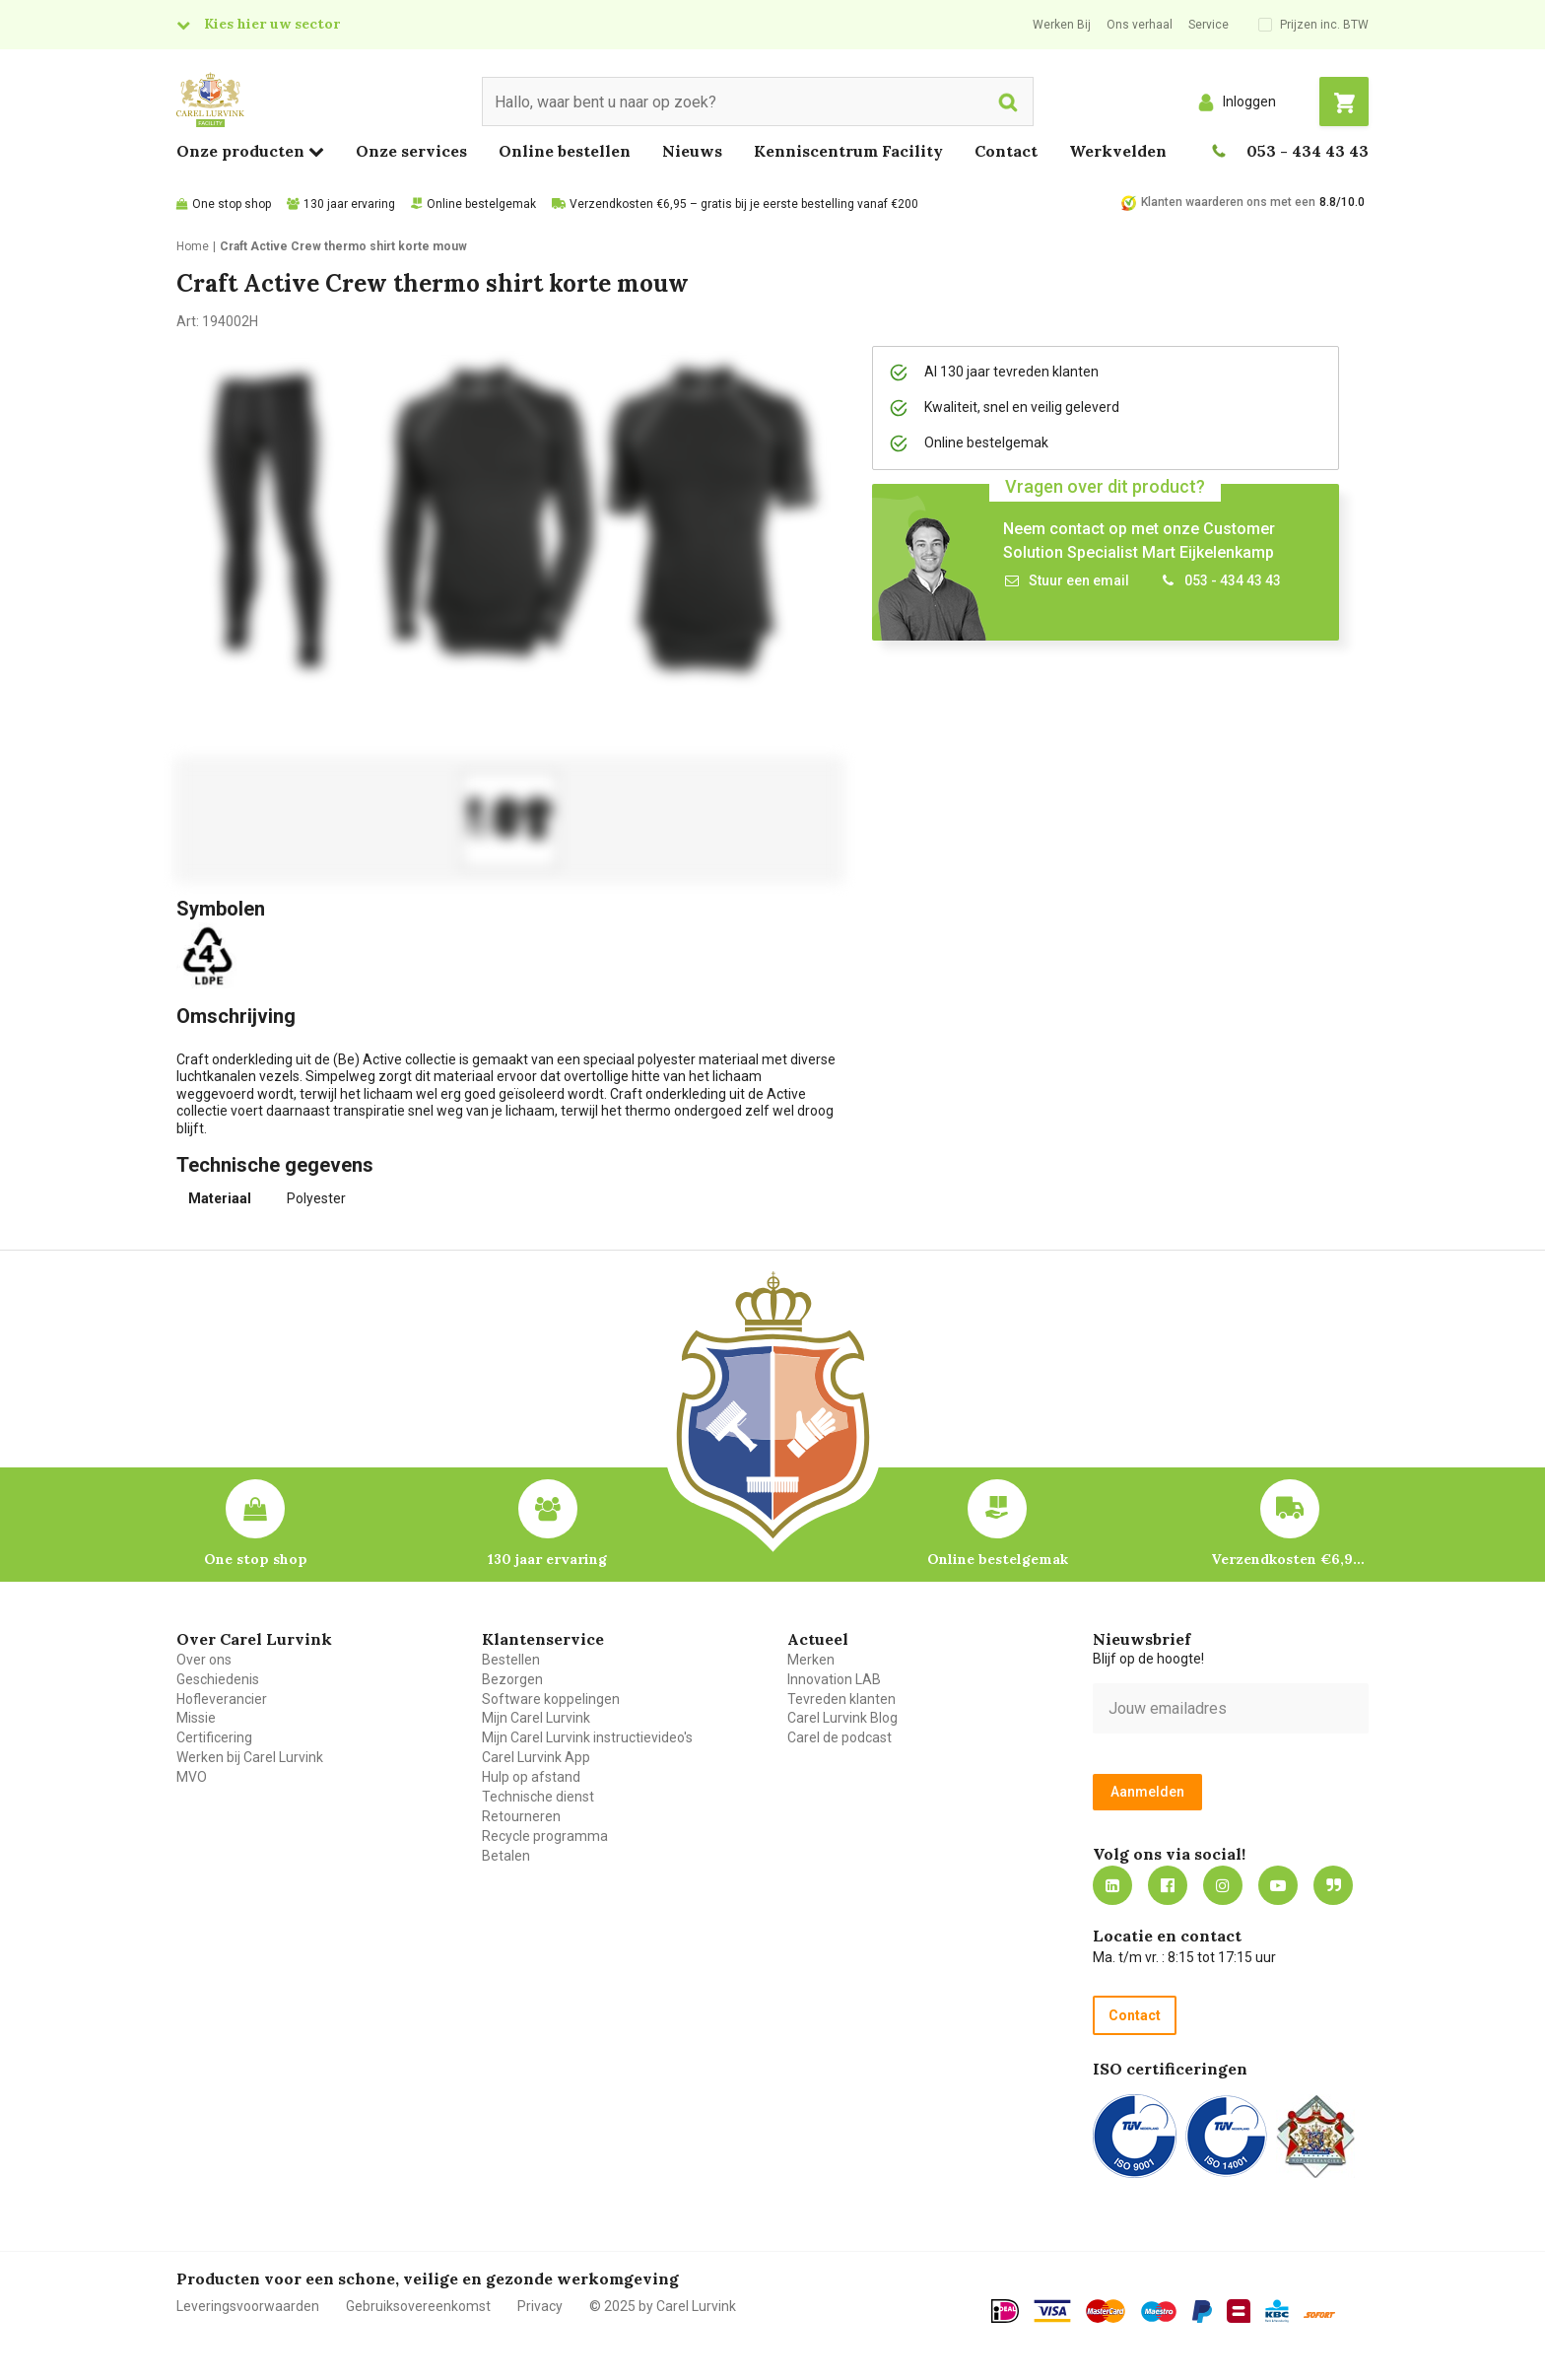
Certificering (214, 1737)
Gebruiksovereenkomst (418, 2306)
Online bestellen (565, 151)
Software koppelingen (551, 1699)
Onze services (411, 151)
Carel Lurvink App (536, 1757)
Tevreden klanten (841, 1699)
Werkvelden (1118, 151)
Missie (196, 1718)
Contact (1006, 151)
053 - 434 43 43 (1307, 151)
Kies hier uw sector (272, 24)
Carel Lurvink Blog (842, 1718)
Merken (811, 1659)
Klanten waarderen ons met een (1228, 202)
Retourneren (521, 1816)
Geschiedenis (217, 1679)
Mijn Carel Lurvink (536, 1718)
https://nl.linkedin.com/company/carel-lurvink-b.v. (1112, 1885)
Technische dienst (538, 1796)
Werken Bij (1062, 25)
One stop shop (231, 204)
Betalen (506, 1856)
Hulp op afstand (531, 1777)
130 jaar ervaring (349, 204)
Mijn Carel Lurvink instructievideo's (587, 1737)
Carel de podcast (839, 1737)
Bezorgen (512, 1679)
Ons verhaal (1140, 25)
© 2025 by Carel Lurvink (662, 2306)
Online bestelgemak (481, 204)
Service (1208, 25)
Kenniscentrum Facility (848, 151)
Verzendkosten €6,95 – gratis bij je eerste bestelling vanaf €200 (744, 204)
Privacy (540, 2306)
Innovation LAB (834, 1679)
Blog (1333, 1885)
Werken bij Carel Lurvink (249, 1757)
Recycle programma (545, 1836)
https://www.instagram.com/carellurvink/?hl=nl (1223, 1885)
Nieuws (692, 151)
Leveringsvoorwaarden (247, 2306)
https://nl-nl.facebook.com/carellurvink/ (1167, 1885)
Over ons (204, 1659)
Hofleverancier (221, 1699)
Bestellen (511, 1659)
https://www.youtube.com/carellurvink (1278, 1885)
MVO (191, 1777)
